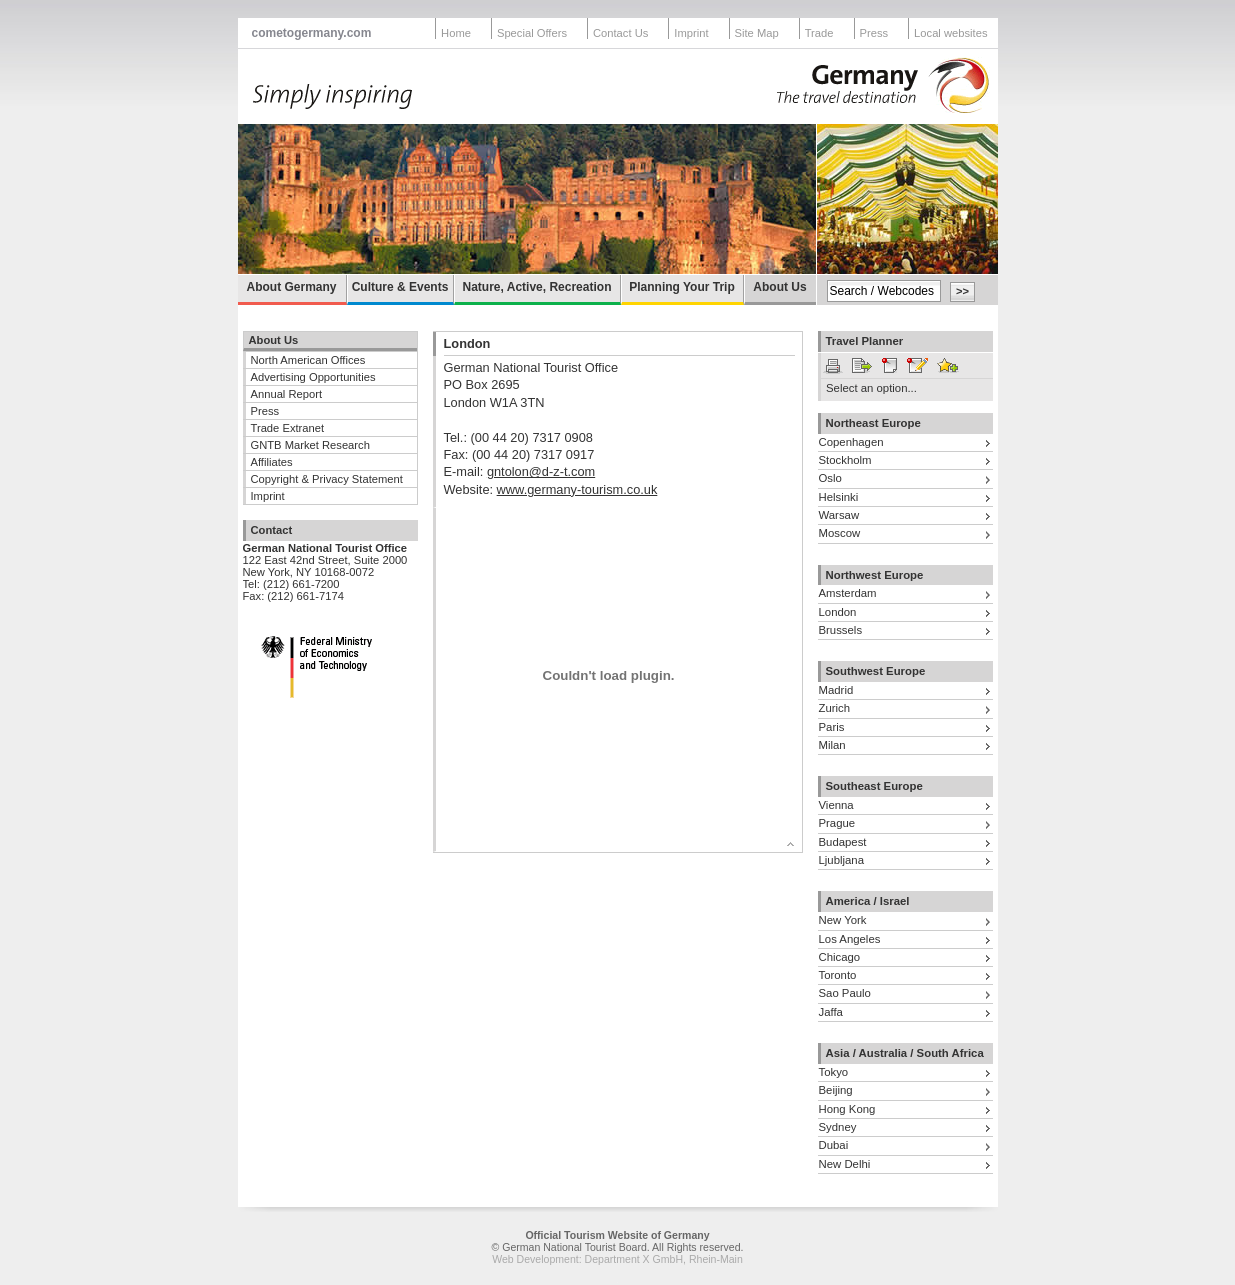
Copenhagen (851, 442)
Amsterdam (848, 593)
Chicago (840, 957)
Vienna (836, 805)
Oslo (830, 478)
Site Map (757, 33)
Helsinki (839, 497)
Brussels (841, 630)
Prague (837, 823)
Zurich (835, 708)
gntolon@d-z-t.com (541, 471)
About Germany (291, 287)
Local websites (950, 33)
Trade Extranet (288, 428)
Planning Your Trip (682, 287)
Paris (832, 727)
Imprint (691, 33)
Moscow (840, 533)
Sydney (838, 1127)
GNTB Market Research (310, 445)
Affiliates (272, 462)
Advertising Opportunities (313, 377)
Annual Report (287, 394)
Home (456, 33)
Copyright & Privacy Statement (327, 479)
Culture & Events (400, 287)
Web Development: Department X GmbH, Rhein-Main (617, 1259)
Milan (832, 745)
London (838, 612)
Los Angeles (850, 939)
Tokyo (834, 1072)
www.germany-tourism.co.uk (577, 489)
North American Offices (308, 360)
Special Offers (532, 33)
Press (874, 33)
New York (843, 920)
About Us (779, 287)
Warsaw (839, 515)
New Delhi (845, 1164)
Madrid (836, 690)
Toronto (838, 975)
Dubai (834, 1145)
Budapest (843, 842)
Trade (819, 33)
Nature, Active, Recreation (537, 287)
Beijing (836, 1090)
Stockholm (845, 460)
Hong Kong (847, 1109)
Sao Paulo (845, 993)
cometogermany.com (312, 33)
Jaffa (831, 1012)
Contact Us (620, 33)
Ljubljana (841, 860)
